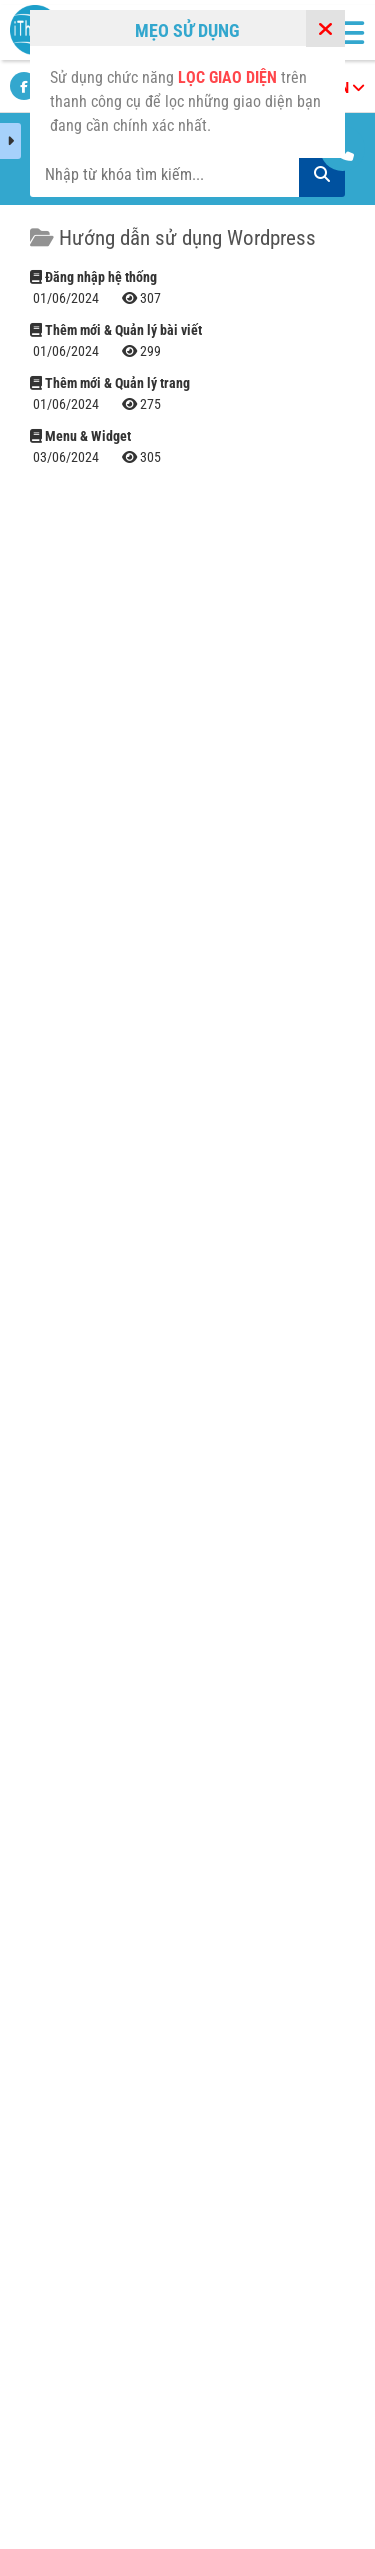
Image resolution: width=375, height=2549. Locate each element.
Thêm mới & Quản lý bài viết (116, 330)
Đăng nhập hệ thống (93, 277)
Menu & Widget (80, 436)
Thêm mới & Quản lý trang (110, 383)
